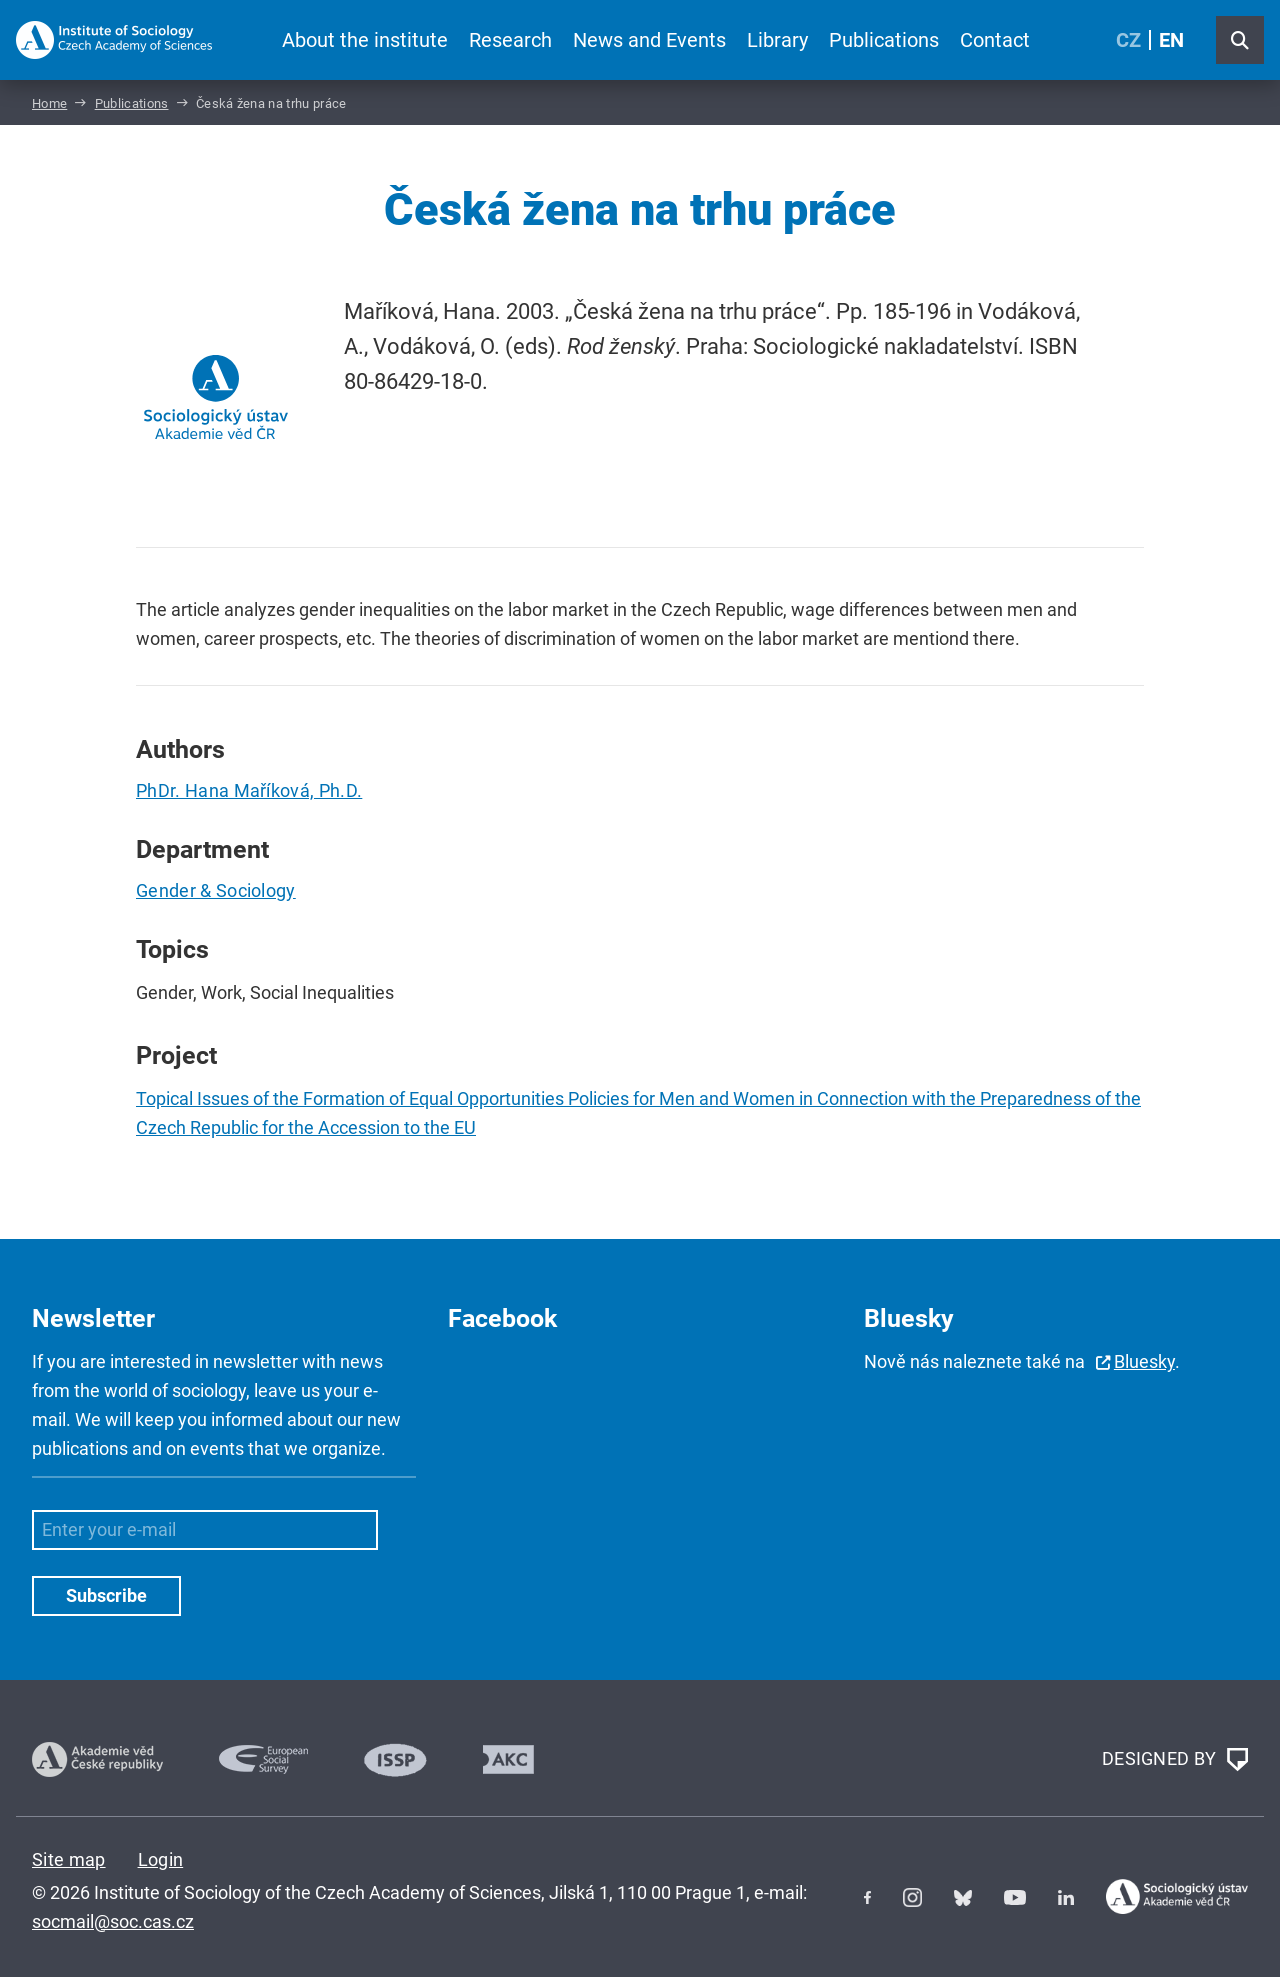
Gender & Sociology (216, 890)
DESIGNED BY (1175, 1760)
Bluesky (1144, 1361)
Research (510, 40)
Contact (995, 40)
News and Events (649, 40)
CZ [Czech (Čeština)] (1128, 40)
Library (777, 40)
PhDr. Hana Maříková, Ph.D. (249, 790)
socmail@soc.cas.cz (113, 1921)
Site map (69, 1859)
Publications (884, 40)
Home (49, 103)
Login (161, 1859)
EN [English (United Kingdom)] (1171, 40)
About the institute (365, 40)
